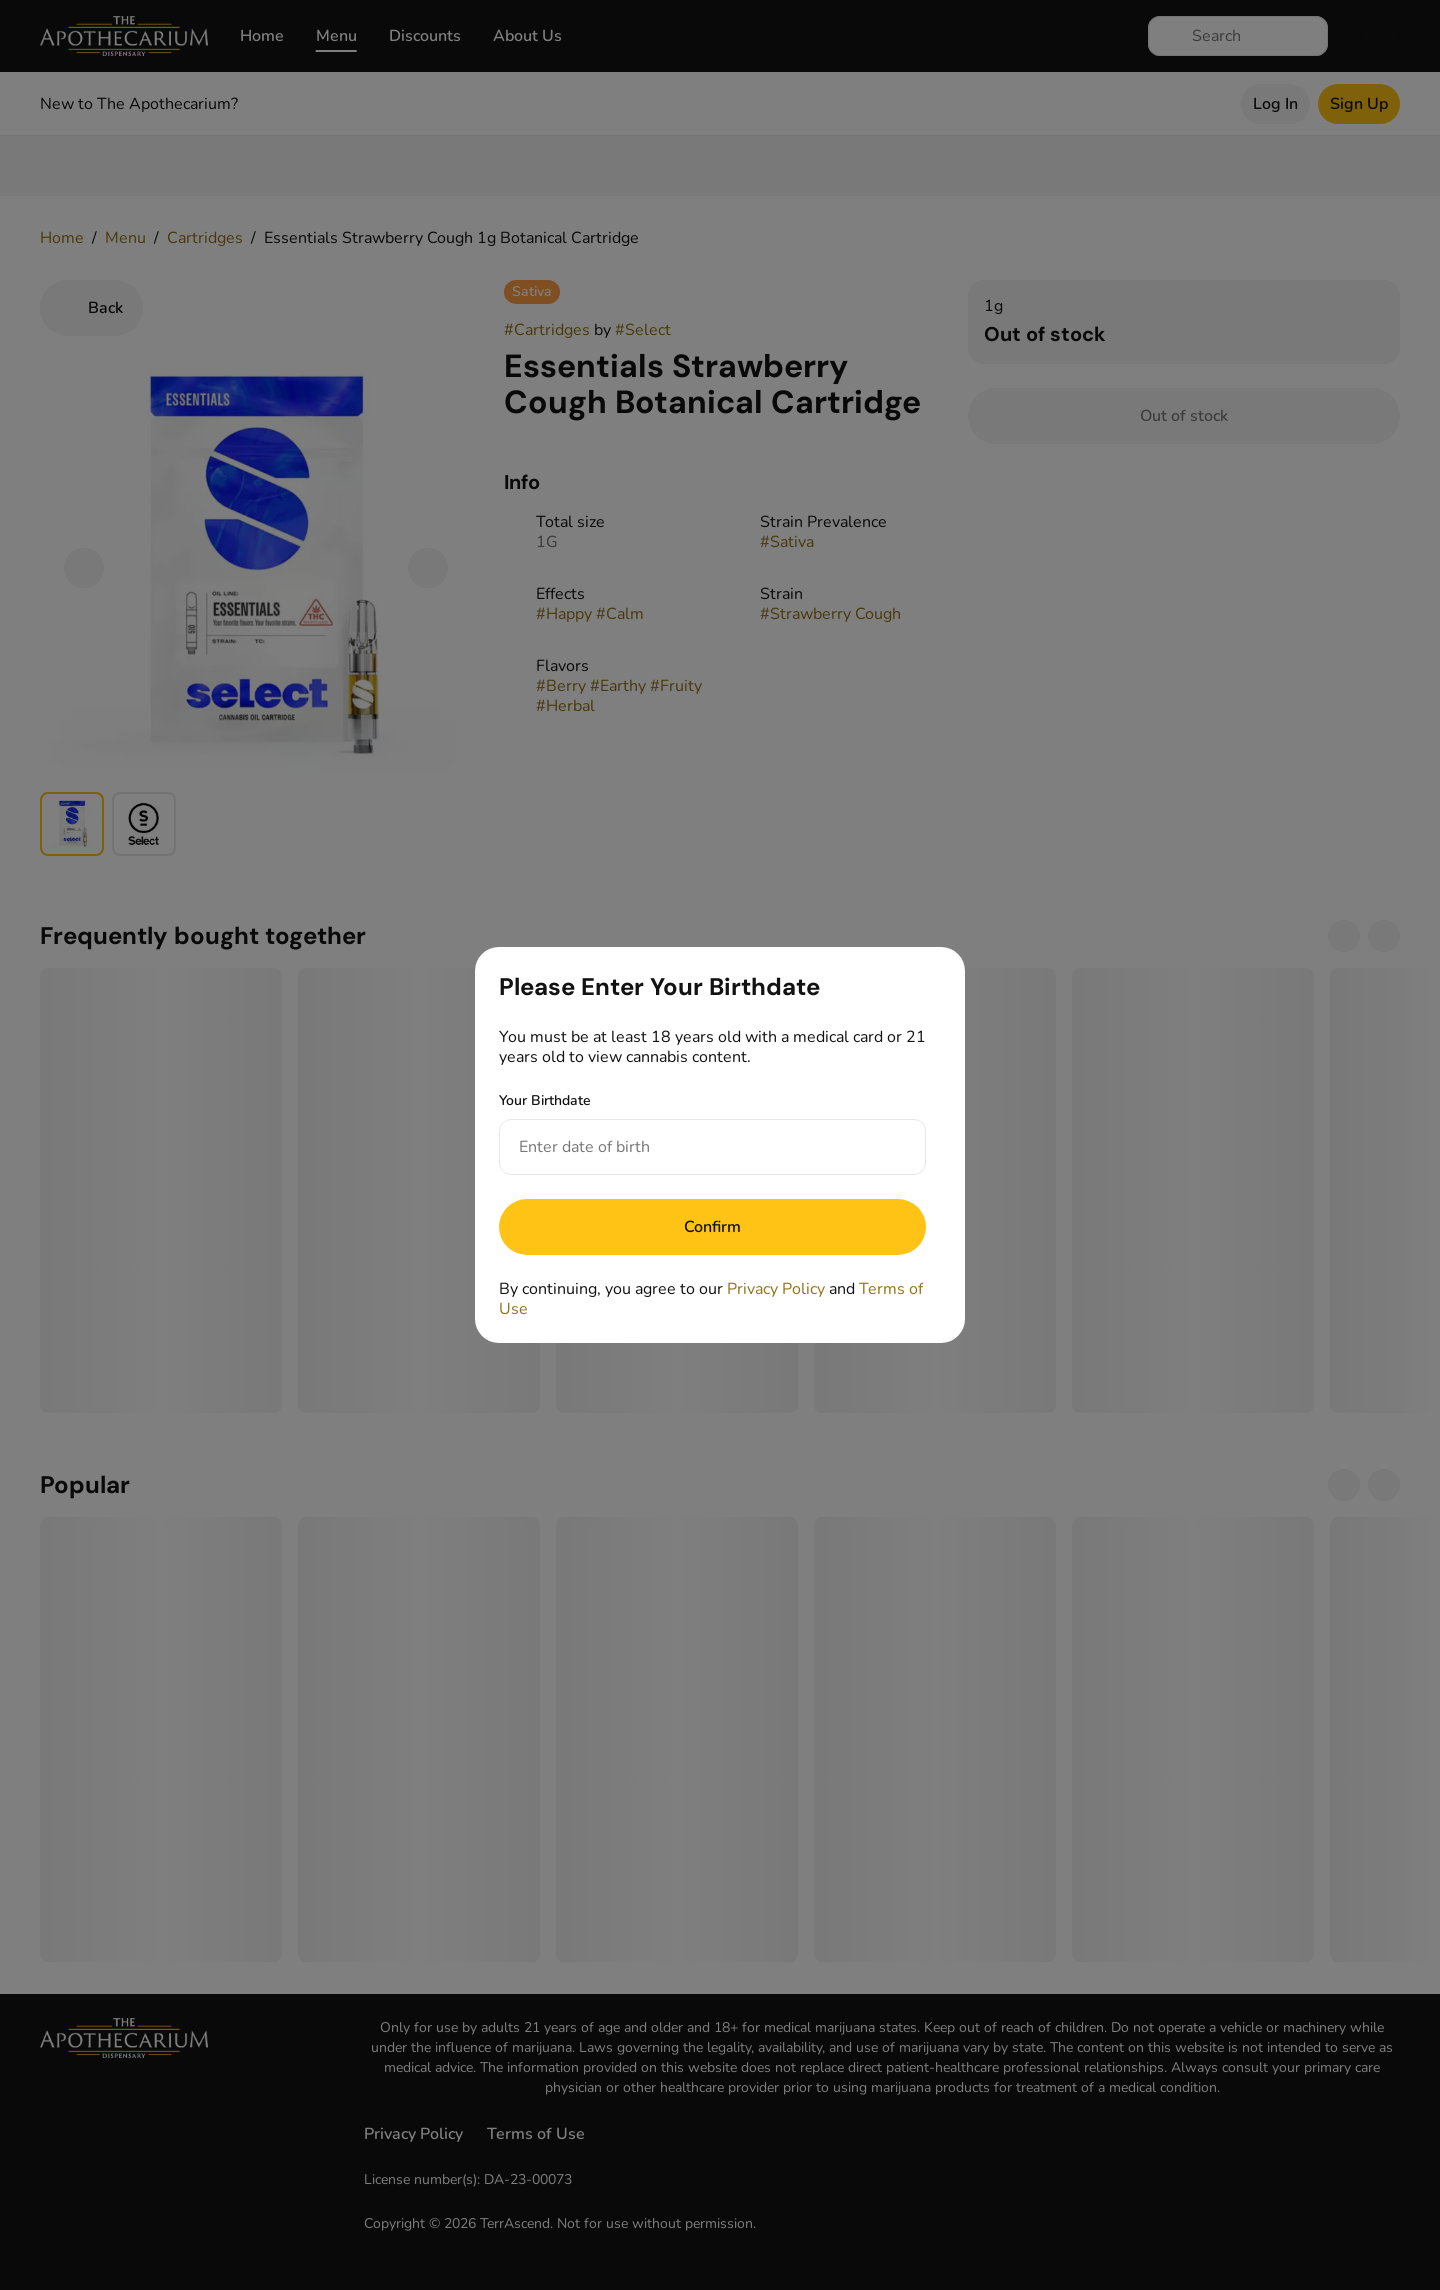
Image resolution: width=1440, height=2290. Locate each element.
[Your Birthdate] (692, 1147)
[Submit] (712, 1227)
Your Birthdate (545, 1100)
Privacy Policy (776, 1289)
